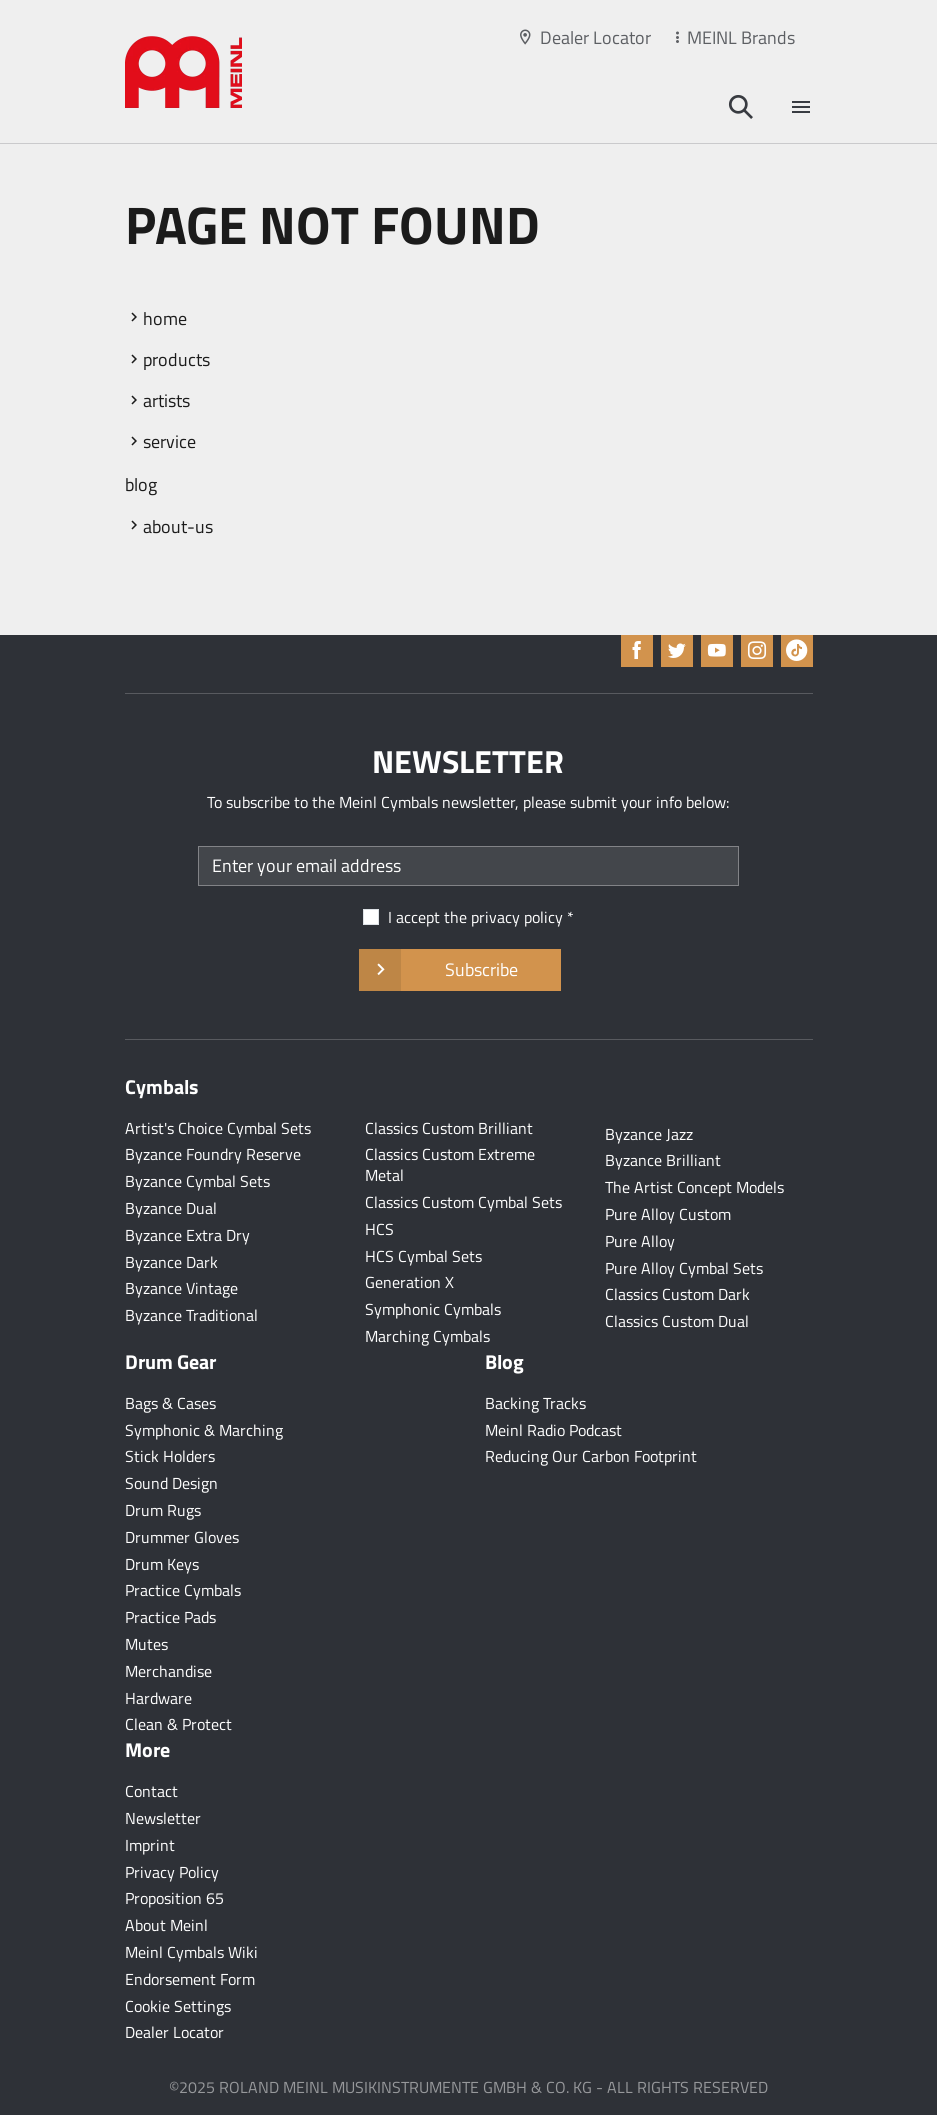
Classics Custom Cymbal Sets (463, 1202)
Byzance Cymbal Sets (197, 1181)
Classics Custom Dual (677, 1321)
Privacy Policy (172, 1872)
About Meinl (166, 1925)
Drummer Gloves (182, 1537)
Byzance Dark (171, 1262)
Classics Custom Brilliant (449, 1128)
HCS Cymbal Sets (423, 1256)
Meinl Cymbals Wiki (191, 1952)
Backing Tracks (535, 1403)
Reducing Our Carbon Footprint (591, 1456)
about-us (178, 526)
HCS (379, 1229)
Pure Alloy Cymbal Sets (684, 1268)
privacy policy (517, 917)
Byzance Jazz (649, 1134)
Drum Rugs (163, 1510)
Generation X (409, 1282)
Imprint (150, 1845)
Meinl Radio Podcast (553, 1430)
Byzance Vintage (181, 1288)
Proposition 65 (174, 1898)
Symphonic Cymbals (433, 1309)
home (165, 318)
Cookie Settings (178, 2006)
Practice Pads (170, 1617)
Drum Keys (162, 1564)
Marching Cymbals (427, 1336)
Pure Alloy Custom (668, 1214)
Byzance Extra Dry (187, 1235)
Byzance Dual (171, 1208)
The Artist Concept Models (694, 1187)
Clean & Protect (178, 1724)
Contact (151, 1791)
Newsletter (163, 1818)
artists (166, 400)
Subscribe (459, 970)
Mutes (146, 1644)
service (169, 441)
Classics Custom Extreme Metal (450, 1164)
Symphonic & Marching (204, 1430)
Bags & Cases (170, 1403)
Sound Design (171, 1483)
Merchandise (168, 1671)
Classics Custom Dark (677, 1294)
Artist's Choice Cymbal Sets (218, 1128)
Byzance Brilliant (663, 1160)
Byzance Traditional (191, 1315)
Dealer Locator (595, 37)
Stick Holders (170, 1456)
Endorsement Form (190, 1979)
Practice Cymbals (183, 1590)
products (176, 359)
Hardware (158, 1698)
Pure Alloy (640, 1241)
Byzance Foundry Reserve (213, 1154)
